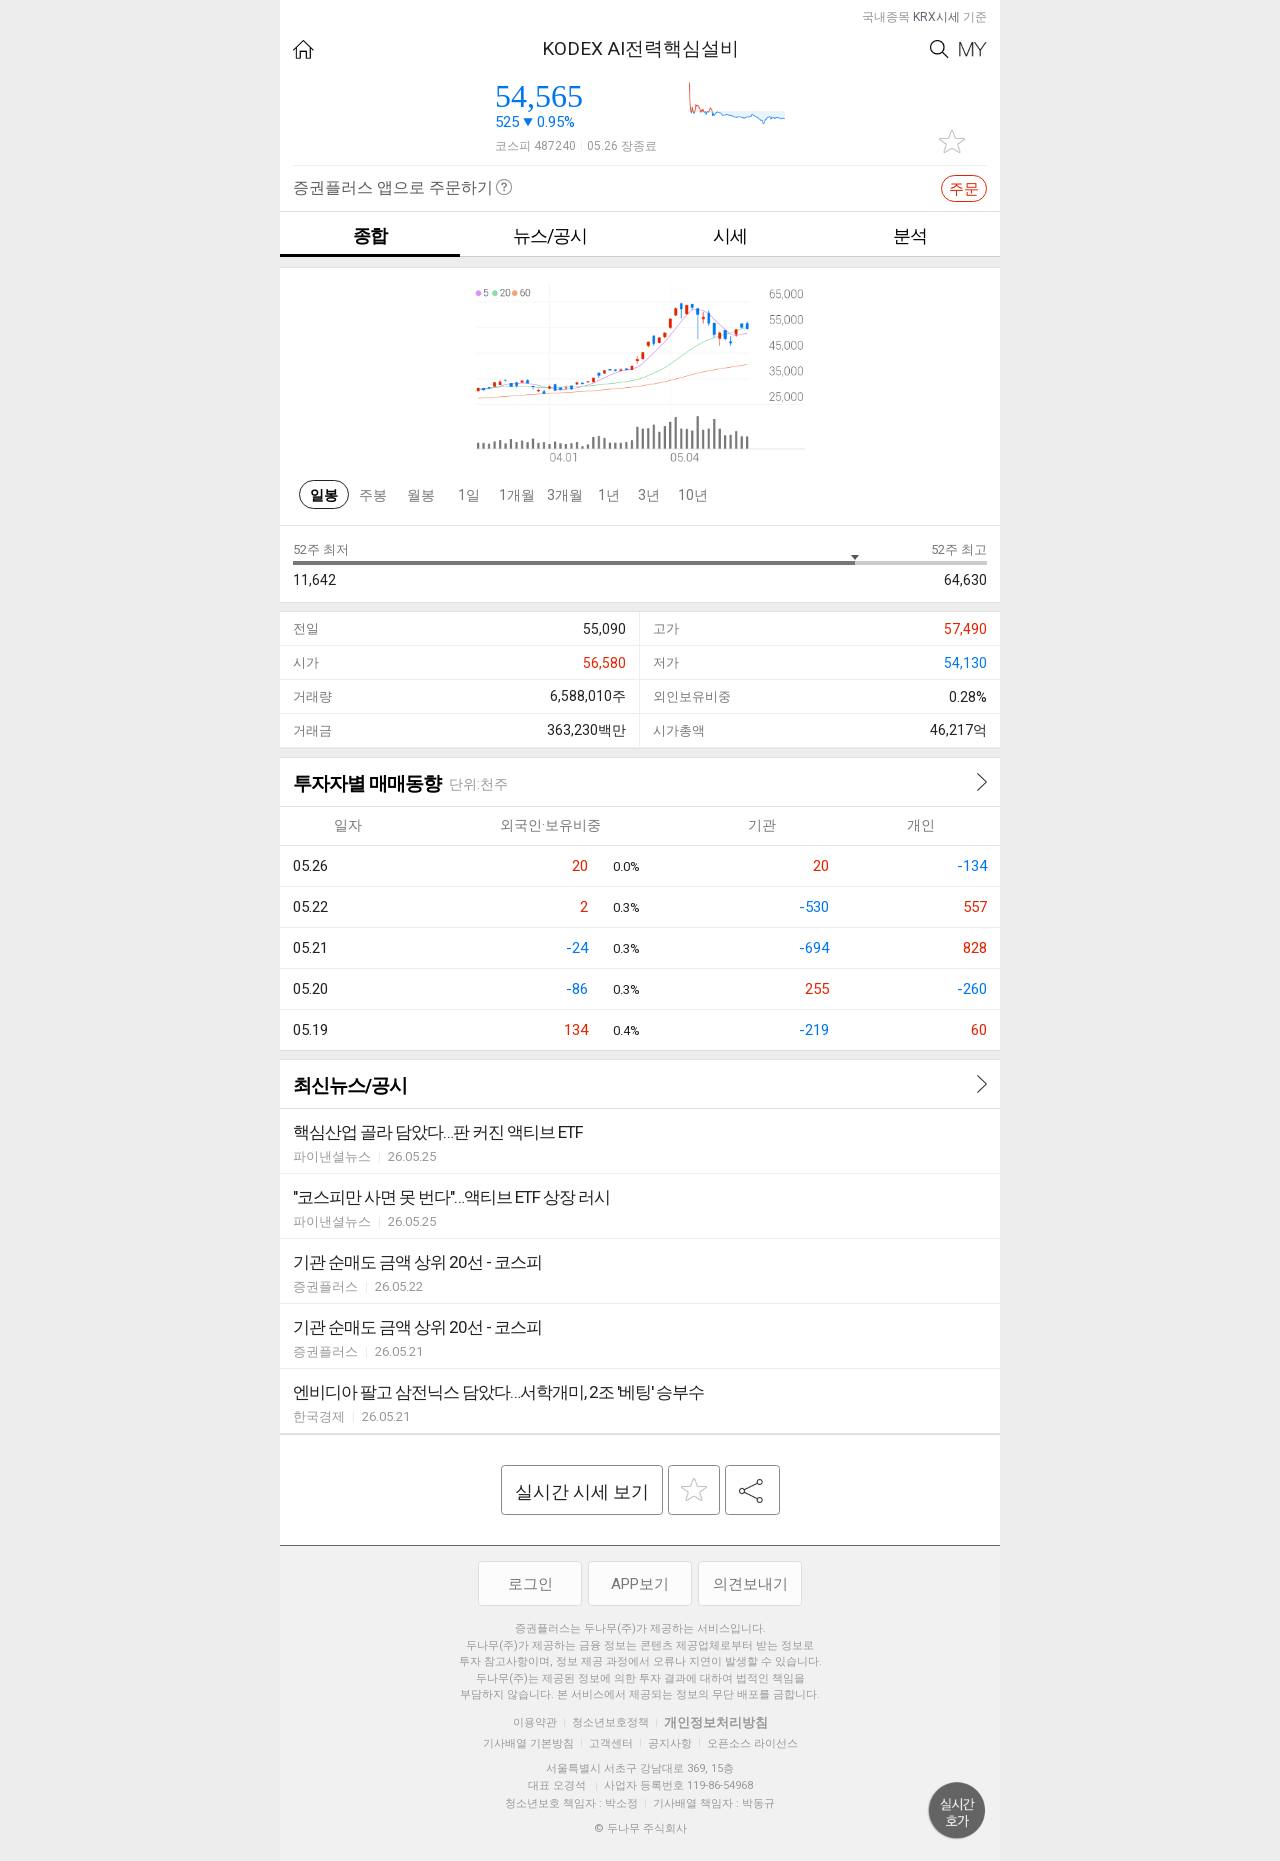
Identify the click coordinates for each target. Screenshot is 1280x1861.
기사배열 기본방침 (528, 1743)
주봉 (373, 495)
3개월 (565, 495)
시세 (730, 235)
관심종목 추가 (952, 141)
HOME (303, 49)
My (973, 49)
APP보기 (640, 1584)
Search (939, 49)
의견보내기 (750, 1584)
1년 (609, 495)
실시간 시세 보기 (582, 1491)
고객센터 (611, 1743)
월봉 (421, 495)
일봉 (324, 495)
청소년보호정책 (610, 1722)
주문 (964, 189)
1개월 (517, 495)
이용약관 (535, 1722)
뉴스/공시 (550, 235)
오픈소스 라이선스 (752, 1743)
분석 (910, 235)
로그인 (530, 1584)
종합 (370, 235)
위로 (957, 1811)
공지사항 (670, 1743)
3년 (649, 495)
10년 (693, 495)
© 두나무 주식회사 (640, 1828)
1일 (469, 495)
